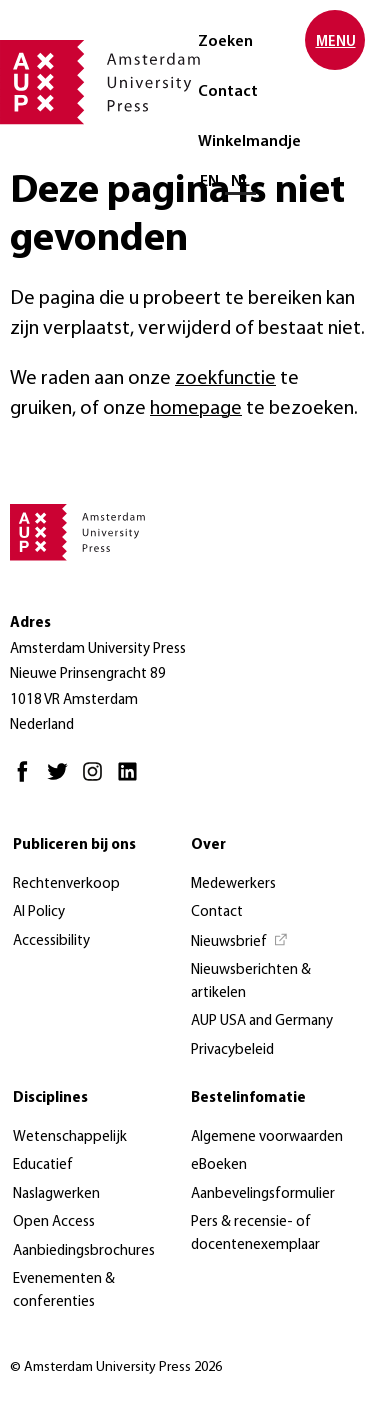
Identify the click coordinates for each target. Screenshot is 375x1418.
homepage (196, 409)
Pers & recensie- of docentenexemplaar (255, 1234)
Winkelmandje (249, 142)
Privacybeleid (232, 1050)
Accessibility (51, 941)
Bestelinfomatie (248, 1098)
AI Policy (39, 912)
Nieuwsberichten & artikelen (251, 982)
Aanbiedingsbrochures (84, 1251)
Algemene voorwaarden (267, 1137)
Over (208, 845)
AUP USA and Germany (262, 1021)
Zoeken (225, 42)
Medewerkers (233, 884)
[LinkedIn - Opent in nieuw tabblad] (132, 780)
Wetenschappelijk (70, 1137)
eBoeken (219, 1165)
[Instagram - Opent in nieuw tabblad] (97, 780)
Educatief (43, 1165)
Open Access (54, 1222)
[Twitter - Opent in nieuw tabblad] (62, 780)
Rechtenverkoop (66, 884)
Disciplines (50, 1098)
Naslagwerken (56, 1194)
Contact (228, 92)
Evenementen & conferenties (64, 1291)
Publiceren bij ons (74, 845)
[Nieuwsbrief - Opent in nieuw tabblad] (240, 943)
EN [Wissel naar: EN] (209, 182)
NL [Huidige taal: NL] (240, 182)
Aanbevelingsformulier (263, 1194)
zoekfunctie (225, 379)
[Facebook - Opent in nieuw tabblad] (27, 780)
